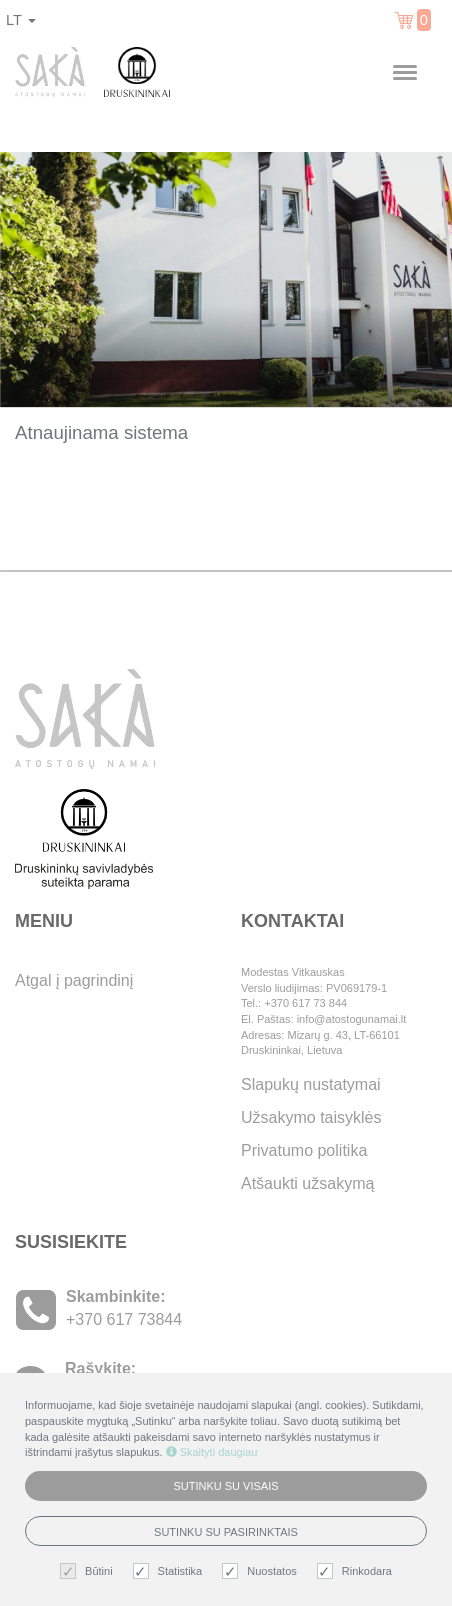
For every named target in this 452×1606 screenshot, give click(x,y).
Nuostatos (262, 1571)
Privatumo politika (304, 1150)
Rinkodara (357, 1571)
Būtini (89, 1571)
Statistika (170, 1571)
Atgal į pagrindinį (74, 980)
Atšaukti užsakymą (307, 1183)
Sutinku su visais (225, 1486)
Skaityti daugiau (212, 1452)
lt (21, 20)
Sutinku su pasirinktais (226, 1532)
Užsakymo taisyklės (311, 1117)
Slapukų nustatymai (311, 1084)
